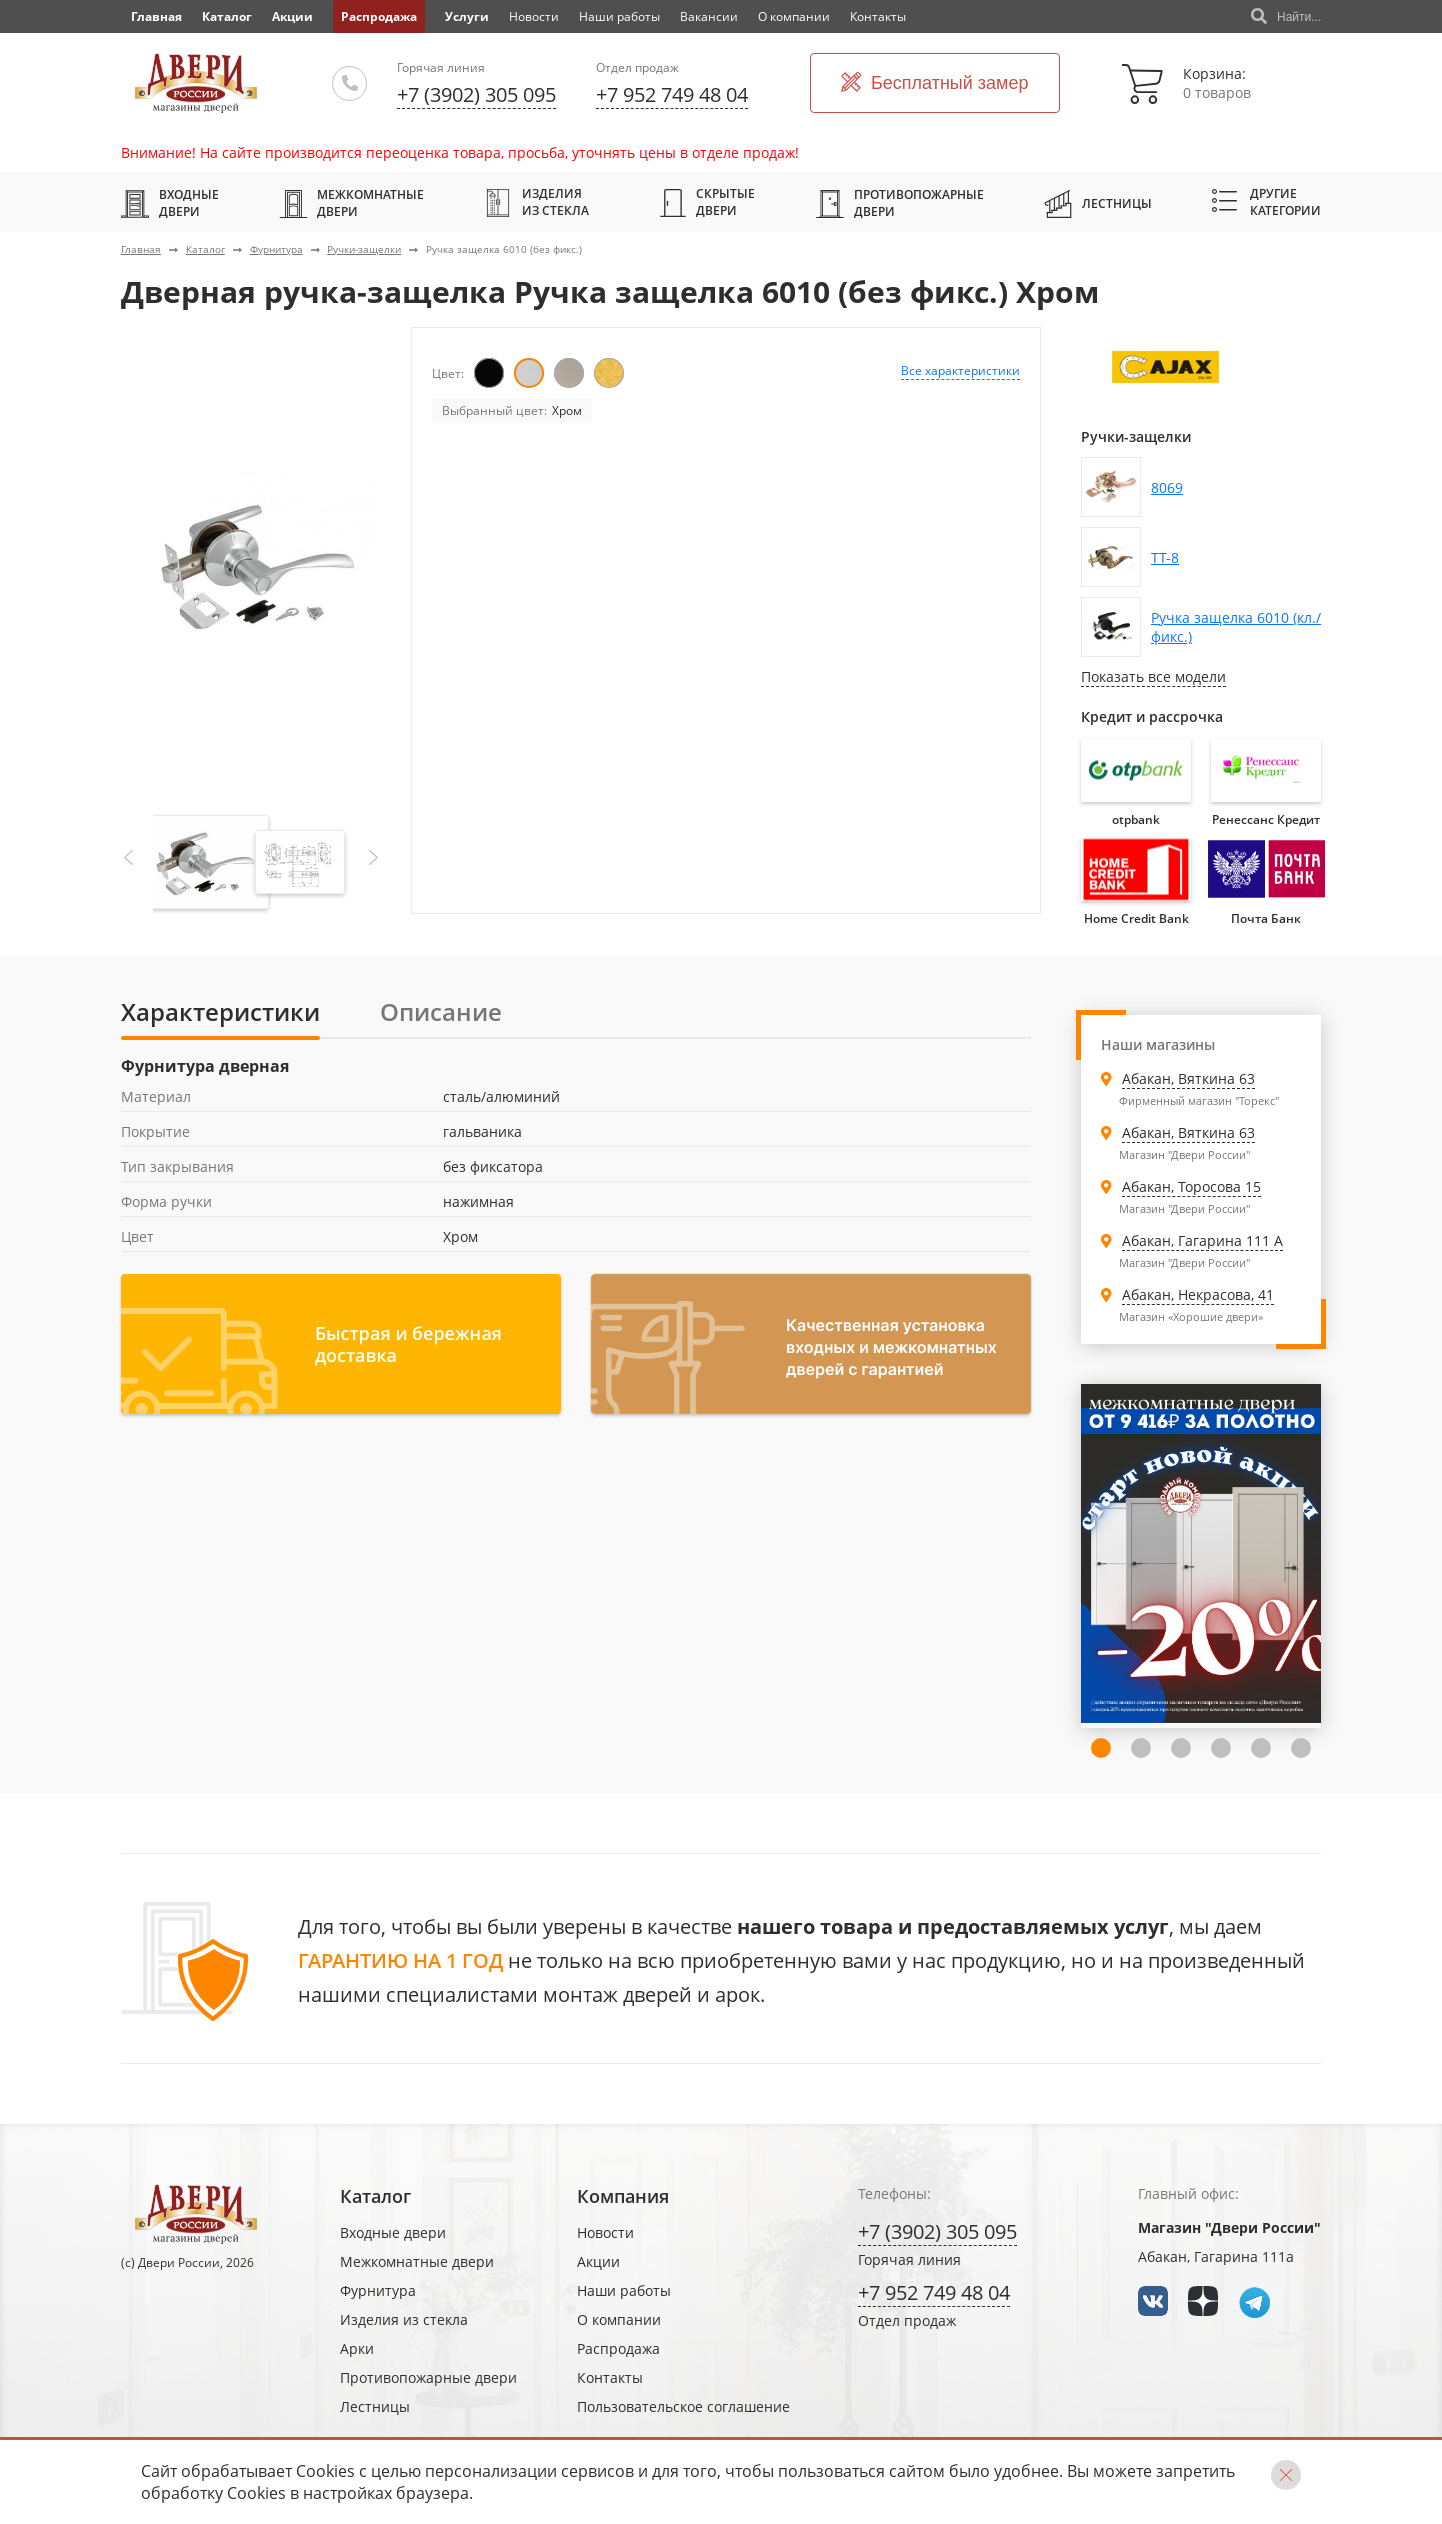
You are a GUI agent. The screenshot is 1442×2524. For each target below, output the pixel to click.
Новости (534, 16)
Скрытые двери (707, 202)
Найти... (1286, 17)
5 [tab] (1261, 1748)
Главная (141, 249)
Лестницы (1098, 203)
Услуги (467, 16)
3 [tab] (1181, 1748)
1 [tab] (1101, 1748)
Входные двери (170, 203)
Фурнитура (276, 249)
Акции (292, 16)
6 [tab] (1301, 1748)
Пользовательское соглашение (683, 2406)
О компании (794, 16)
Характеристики (220, 1011)
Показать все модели (1153, 676)
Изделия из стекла (536, 202)
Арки (357, 2348)
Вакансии (709, 16)
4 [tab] (1221, 1748)
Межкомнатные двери (351, 203)
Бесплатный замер (935, 83)
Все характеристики (960, 370)
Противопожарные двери (900, 203)
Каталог (227, 16)
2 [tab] (1141, 1748)
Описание (441, 1011)
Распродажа (379, 16)
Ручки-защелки (364, 249)
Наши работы (619, 16)
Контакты (878, 16)
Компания (623, 2196)
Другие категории (1266, 202)
